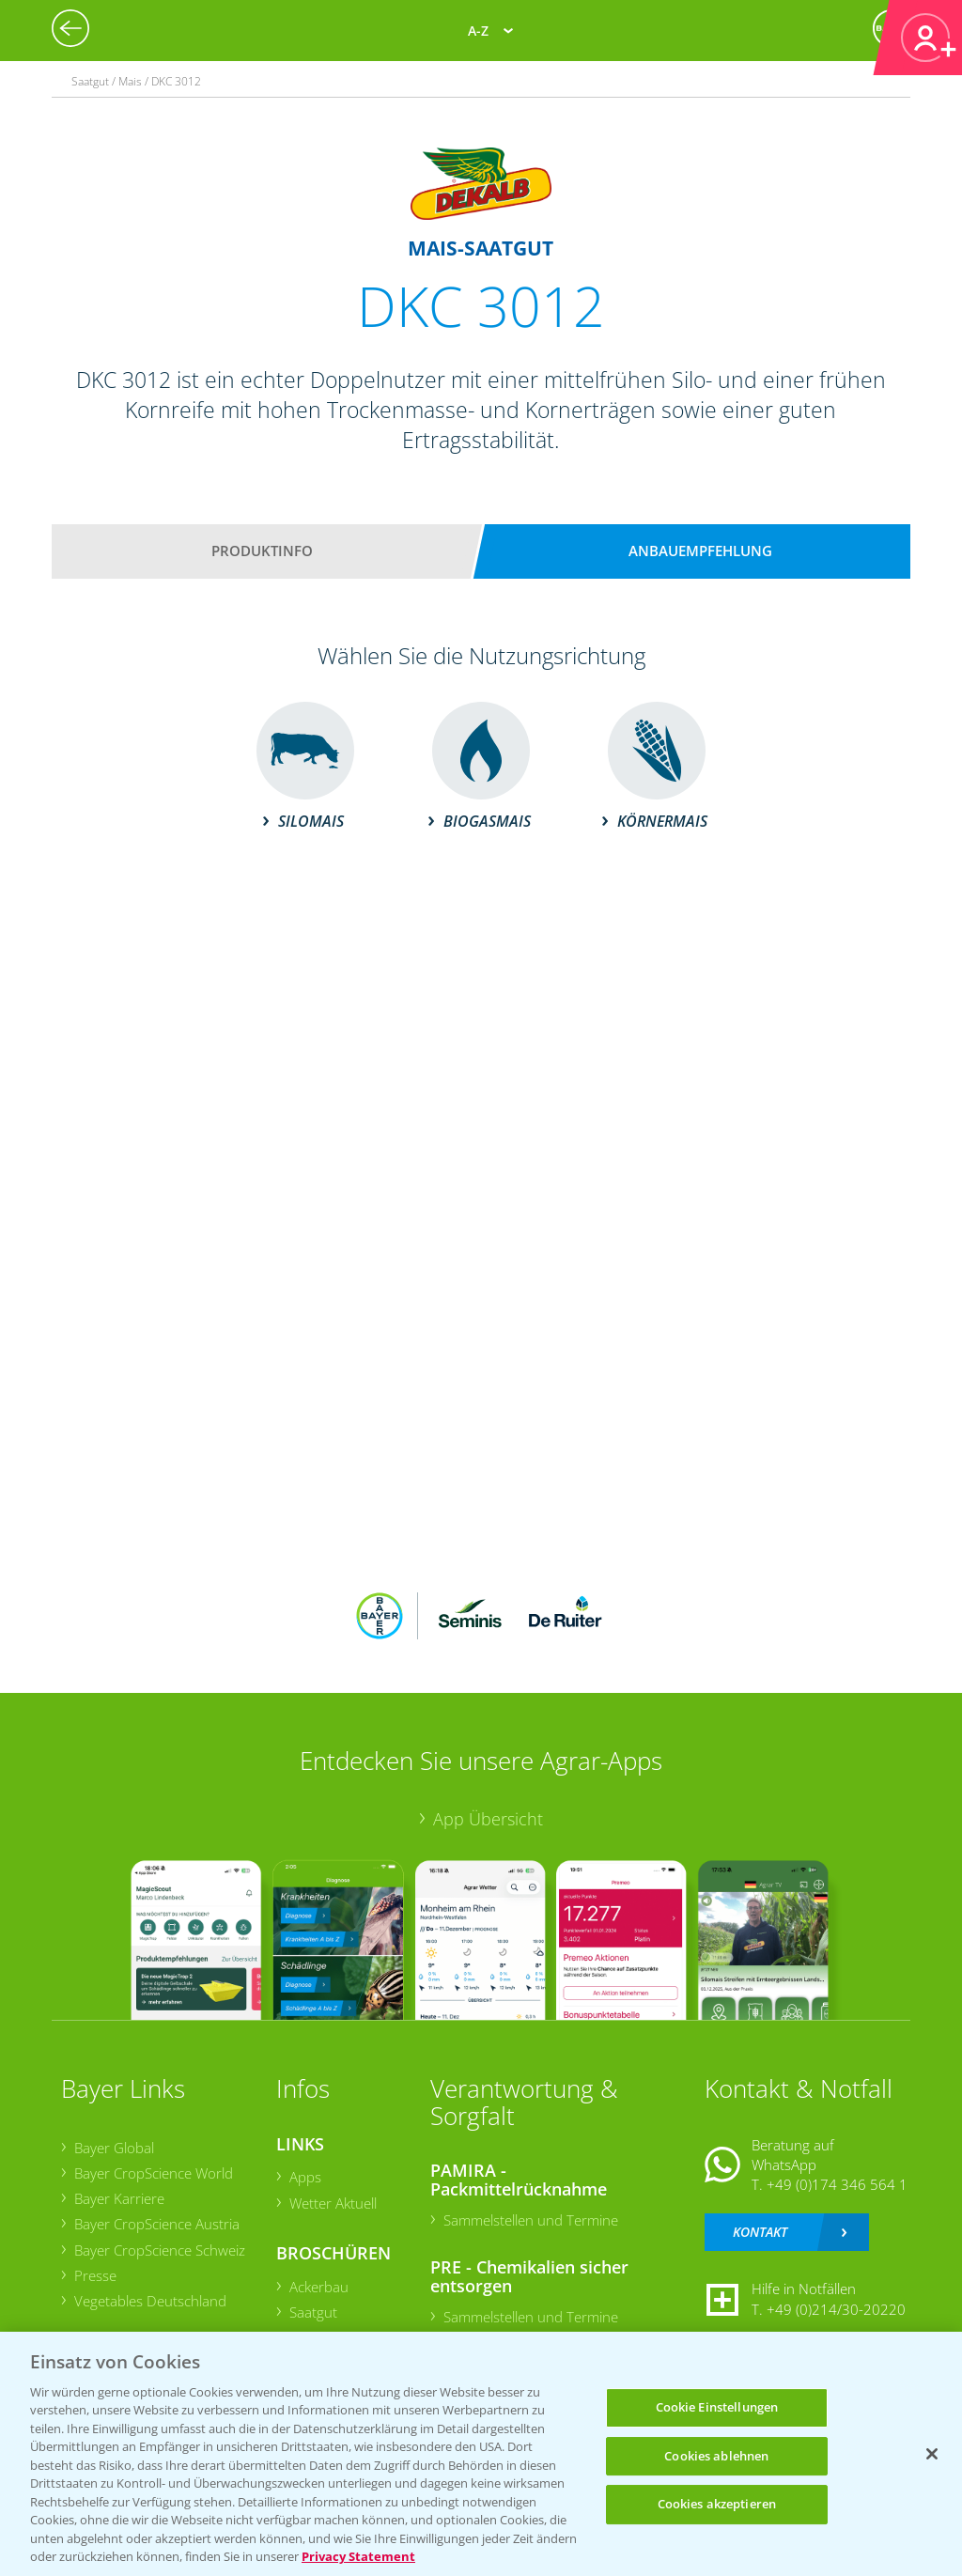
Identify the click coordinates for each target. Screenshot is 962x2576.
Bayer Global (114, 2147)
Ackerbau (319, 2286)
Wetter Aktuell (333, 2203)
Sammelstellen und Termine (530, 2220)
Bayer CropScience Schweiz (159, 2250)
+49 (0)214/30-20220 (836, 2309)
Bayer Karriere (119, 2198)
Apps (305, 2176)
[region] (481, 2454)
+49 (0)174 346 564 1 (837, 2184)
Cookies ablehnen (716, 2455)
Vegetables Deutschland (150, 2300)
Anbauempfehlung (700, 550)
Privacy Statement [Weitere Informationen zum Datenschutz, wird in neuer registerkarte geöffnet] (358, 2556)
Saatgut (313, 2312)
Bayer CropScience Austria (157, 2223)
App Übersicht (488, 1819)
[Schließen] (932, 2454)
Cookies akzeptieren (717, 2503)
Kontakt (760, 2232)
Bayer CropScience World (153, 2173)
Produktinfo (262, 550)
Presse (95, 2275)
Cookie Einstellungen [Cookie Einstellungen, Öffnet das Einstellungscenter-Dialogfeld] (717, 2406)
